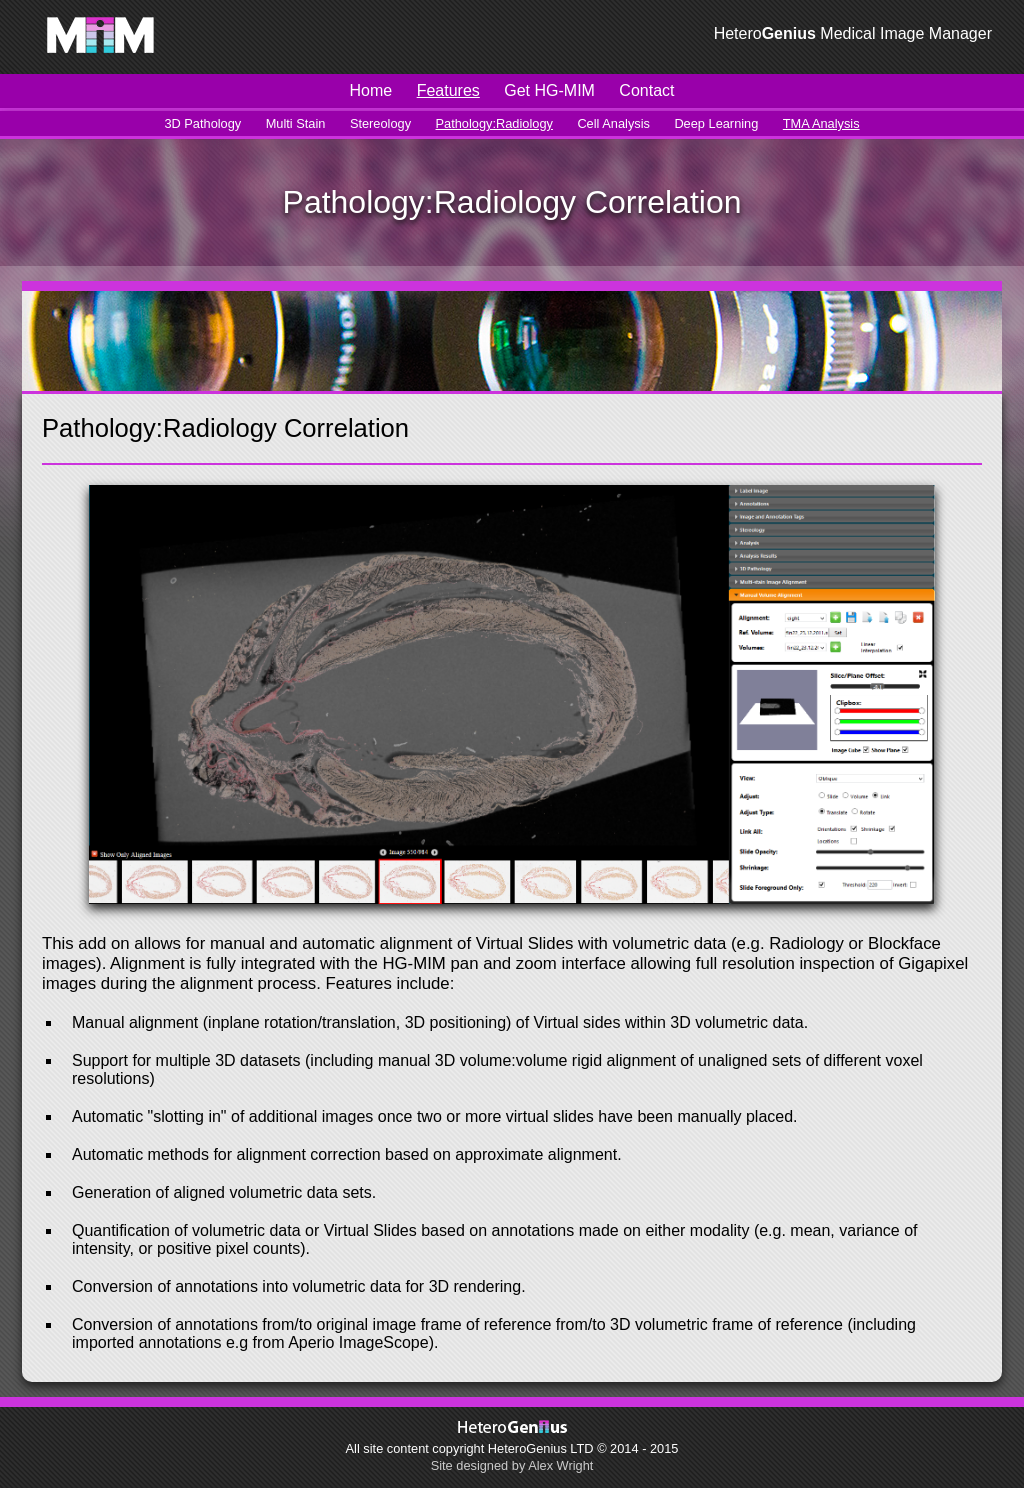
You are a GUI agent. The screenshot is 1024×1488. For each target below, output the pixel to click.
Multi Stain (296, 123)
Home (371, 90)
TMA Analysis (821, 123)
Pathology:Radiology (494, 123)
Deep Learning (716, 123)
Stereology (380, 123)
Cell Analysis (613, 123)
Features (448, 90)
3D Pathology (202, 123)
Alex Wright (560, 1465)
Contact (646, 90)
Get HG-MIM (549, 90)
